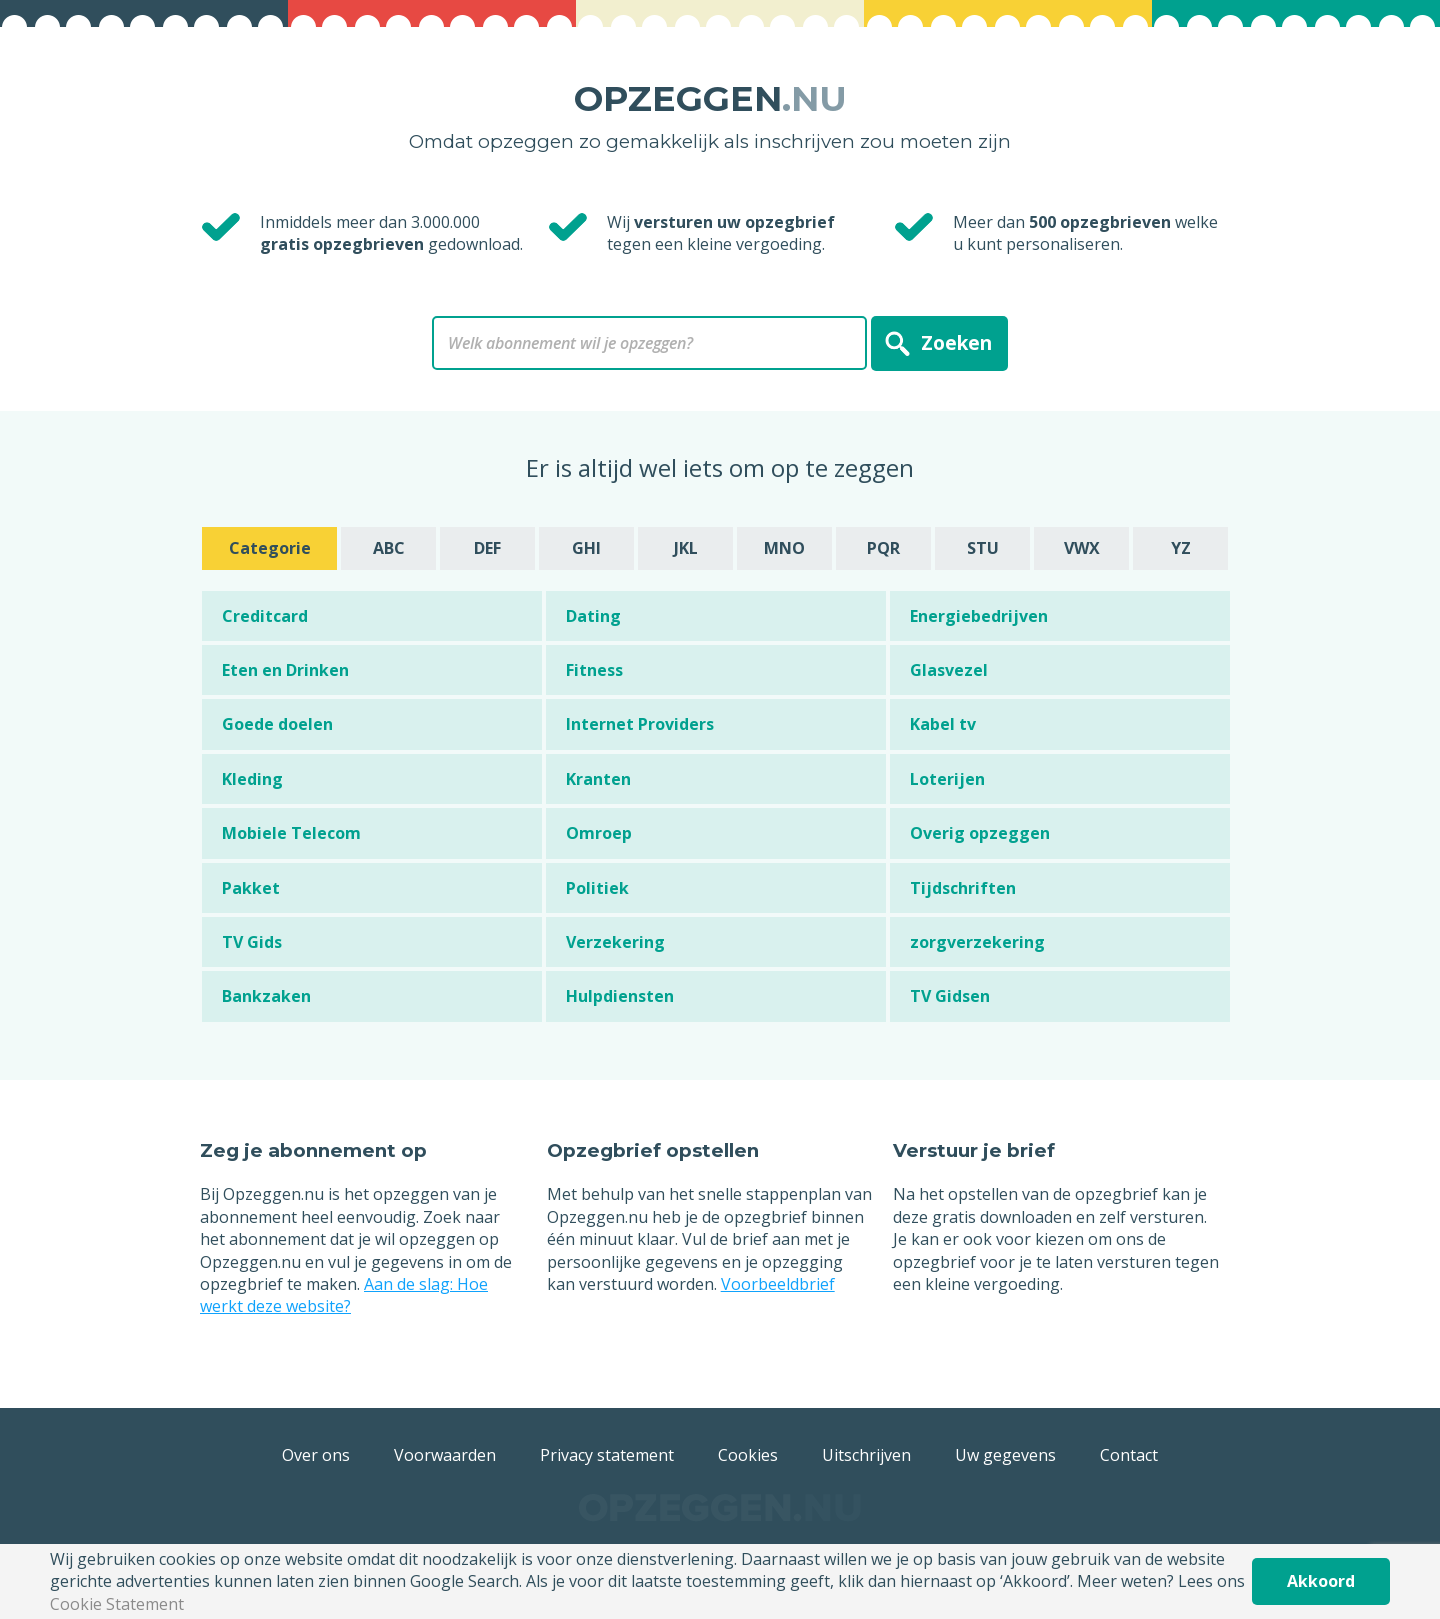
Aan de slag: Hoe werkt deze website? (344, 1295)
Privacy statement (607, 1455)
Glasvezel (949, 670)
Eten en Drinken (285, 670)
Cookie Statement (117, 1604)
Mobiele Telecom (291, 833)
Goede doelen (277, 724)
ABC (389, 548)
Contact (1129, 1455)
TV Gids (252, 942)
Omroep (599, 833)
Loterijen (947, 779)
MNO (784, 548)
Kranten (598, 779)
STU (983, 548)
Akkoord (1321, 1581)
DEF (487, 548)
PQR (883, 548)
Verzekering (615, 942)
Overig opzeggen (980, 833)
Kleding (252, 779)
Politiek (597, 888)
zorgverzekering (977, 942)
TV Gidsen (950, 996)
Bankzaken (266, 996)
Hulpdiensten (620, 996)
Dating (593, 616)
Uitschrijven (866, 1455)
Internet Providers (640, 724)
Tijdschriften (963, 888)
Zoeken (956, 342)
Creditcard (265, 616)
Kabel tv (943, 724)
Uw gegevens (1005, 1455)
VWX (1082, 548)
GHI (586, 548)
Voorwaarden (445, 1455)
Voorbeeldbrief (778, 1284)
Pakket (251, 888)
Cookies (748, 1455)
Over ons (316, 1455)
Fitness (594, 670)
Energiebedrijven (979, 616)
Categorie (270, 548)
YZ (1181, 548)
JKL (686, 548)
